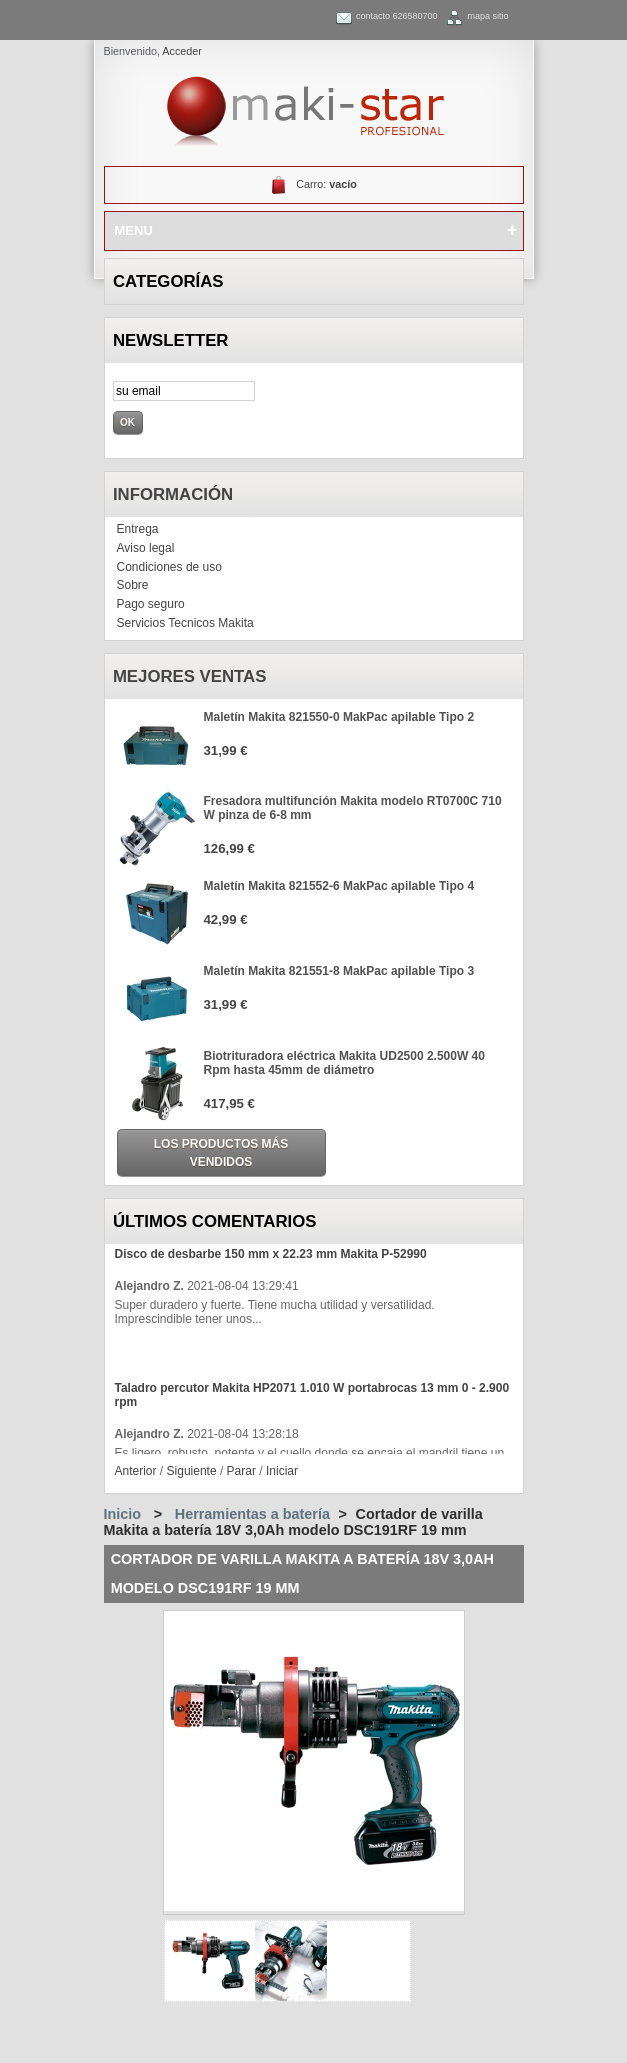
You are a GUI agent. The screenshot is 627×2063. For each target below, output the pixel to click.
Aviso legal (146, 548)
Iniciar (282, 1471)
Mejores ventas (190, 676)
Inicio (123, 1514)
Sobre (133, 585)
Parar (241, 1471)
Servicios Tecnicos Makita (185, 623)
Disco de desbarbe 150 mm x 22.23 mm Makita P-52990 (271, 1254)
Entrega (138, 529)
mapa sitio (487, 16)
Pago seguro (151, 604)
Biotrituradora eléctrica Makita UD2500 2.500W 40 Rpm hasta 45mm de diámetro (344, 1063)
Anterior (136, 1471)
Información (173, 494)
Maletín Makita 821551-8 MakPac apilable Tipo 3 (339, 971)
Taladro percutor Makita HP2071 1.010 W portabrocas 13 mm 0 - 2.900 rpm (312, 1395)
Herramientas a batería (252, 1514)
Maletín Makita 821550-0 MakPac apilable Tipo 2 (339, 717)
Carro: (326, 184)
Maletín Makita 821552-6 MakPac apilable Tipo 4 (339, 886)
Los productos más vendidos (221, 1153)
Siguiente (192, 1471)
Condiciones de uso (169, 567)
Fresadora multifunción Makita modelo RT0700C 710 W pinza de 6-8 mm (353, 808)
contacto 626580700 (397, 16)
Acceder (182, 51)
